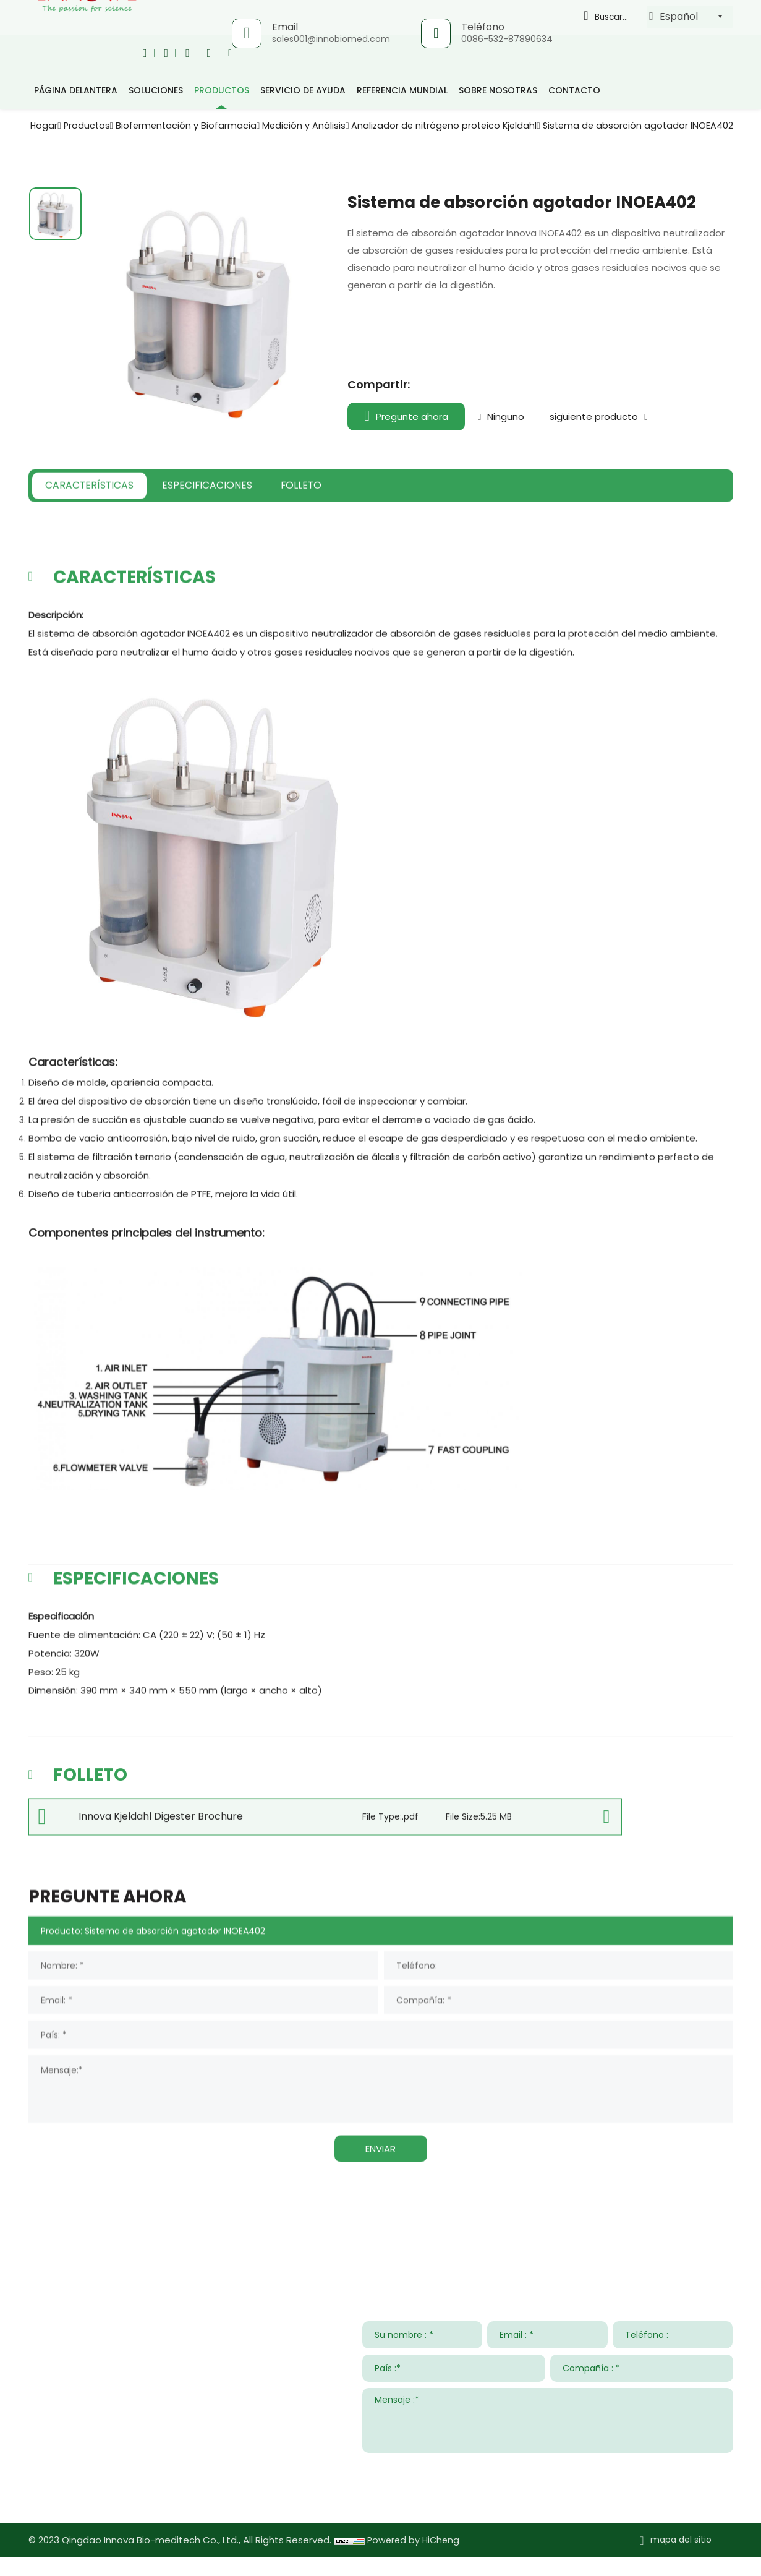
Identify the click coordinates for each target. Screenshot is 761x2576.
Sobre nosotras (498, 89)
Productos (245, 125)
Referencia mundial (402, 89)
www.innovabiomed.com (122, 2511)
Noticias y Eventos (537, 2245)
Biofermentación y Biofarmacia (351, 125)
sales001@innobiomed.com (330, 39)
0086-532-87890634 (505, 39)
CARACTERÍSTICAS (107, 523)
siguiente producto (612, 428)
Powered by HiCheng (415, 2558)
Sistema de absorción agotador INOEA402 (631, 137)
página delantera (75, 89)
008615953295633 (143, 2476)
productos (221, 89)
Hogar (199, 125)
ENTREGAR (702, 2486)
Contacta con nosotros (102, 2245)
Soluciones (156, 89)
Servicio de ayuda (303, 89)
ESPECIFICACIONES (258, 523)
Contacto (574, 89)
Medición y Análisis (477, 125)
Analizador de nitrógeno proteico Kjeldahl (629, 125)
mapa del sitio (681, 2558)
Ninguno (511, 428)
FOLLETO (382, 523)
